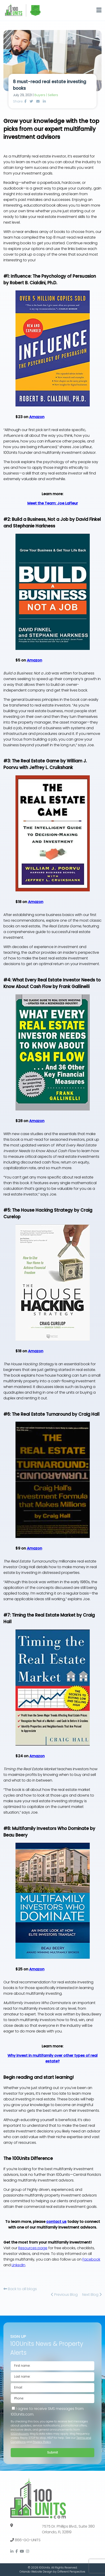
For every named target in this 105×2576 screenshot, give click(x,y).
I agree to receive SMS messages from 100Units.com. (47, 2411)
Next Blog (92, 2294)
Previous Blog (64, 2294)
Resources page (32, 2248)
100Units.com (20, 2434)
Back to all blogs (20, 2288)
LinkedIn (18, 2265)
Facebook (91, 2259)
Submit (52, 2452)
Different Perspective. (71, 2572)
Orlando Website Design (36, 2572)
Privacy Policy (42, 2442)
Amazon (36, 416)
